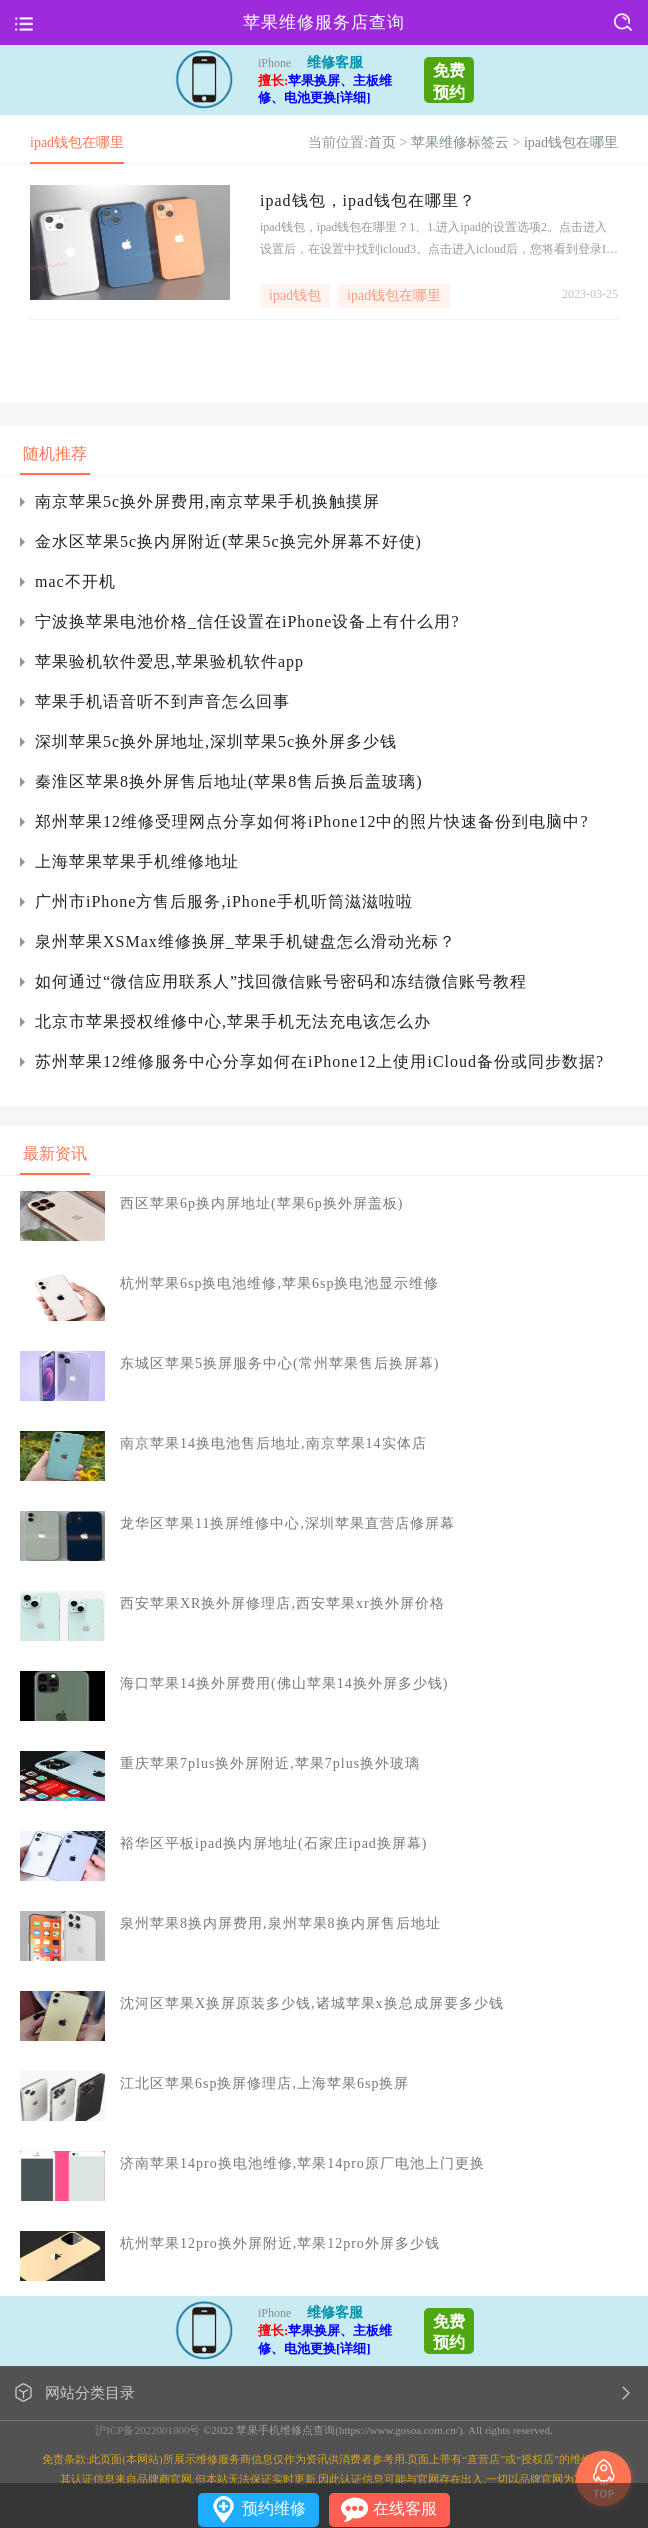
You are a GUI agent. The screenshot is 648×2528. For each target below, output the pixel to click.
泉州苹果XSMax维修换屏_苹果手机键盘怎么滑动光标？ (245, 941)
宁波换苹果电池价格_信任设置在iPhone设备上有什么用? (247, 621)
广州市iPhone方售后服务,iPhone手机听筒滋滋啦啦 (224, 901)
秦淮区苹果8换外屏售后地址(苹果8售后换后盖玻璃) (229, 781)
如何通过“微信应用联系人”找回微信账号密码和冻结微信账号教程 (281, 981)
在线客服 (405, 2508)
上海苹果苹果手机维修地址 (137, 861)
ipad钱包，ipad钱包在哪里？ (368, 200)
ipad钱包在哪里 (571, 142)
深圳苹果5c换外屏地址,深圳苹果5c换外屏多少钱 (216, 741)
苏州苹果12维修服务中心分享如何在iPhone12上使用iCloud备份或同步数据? (319, 1061)
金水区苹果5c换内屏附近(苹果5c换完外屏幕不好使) (228, 541)
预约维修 (274, 2508)
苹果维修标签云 (460, 142)
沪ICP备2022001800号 (147, 2430)
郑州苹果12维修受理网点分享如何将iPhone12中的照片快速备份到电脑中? (312, 821)
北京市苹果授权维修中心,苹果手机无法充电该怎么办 (233, 1021)
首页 (382, 142)
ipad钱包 (295, 295)
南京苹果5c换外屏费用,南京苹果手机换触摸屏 (207, 501)
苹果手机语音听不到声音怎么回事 (162, 701)
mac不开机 (75, 581)
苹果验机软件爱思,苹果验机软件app (169, 661)
